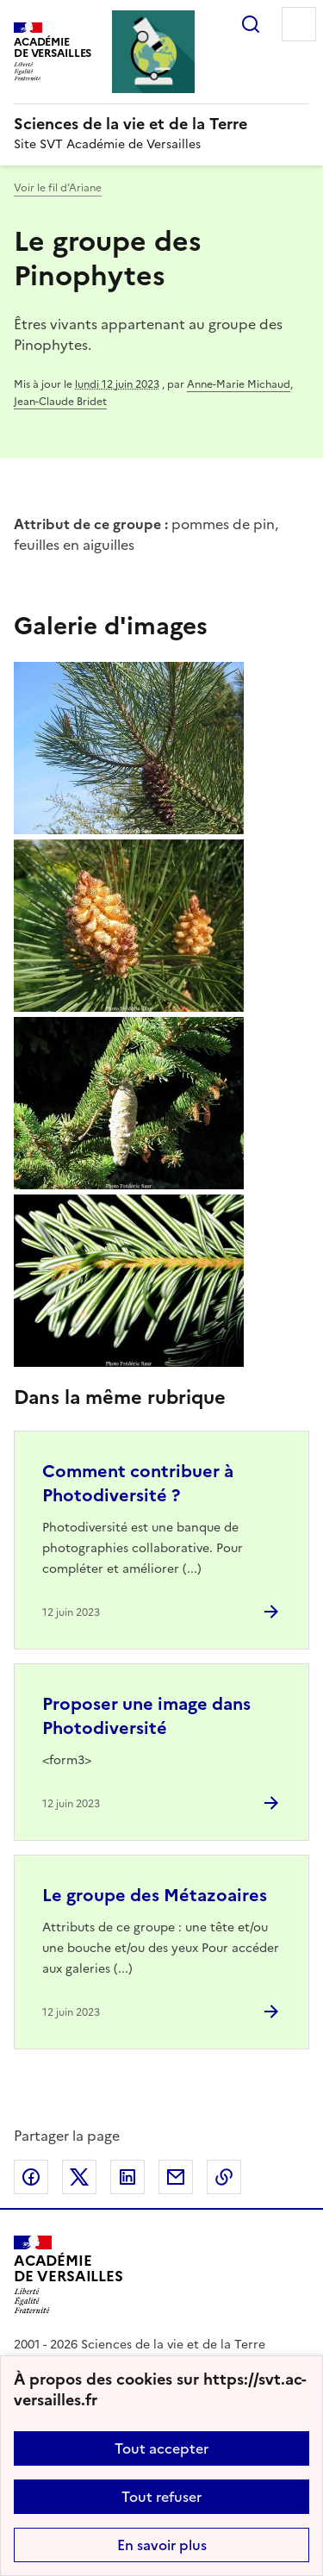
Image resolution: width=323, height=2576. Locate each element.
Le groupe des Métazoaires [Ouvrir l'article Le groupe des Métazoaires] (154, 1895)
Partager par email (175, 2177)
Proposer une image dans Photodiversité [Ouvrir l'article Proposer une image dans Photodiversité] (146, 1716)
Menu (299, 24)
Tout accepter (161, 2448)
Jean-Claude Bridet (60, 401)
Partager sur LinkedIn (127, 2177)
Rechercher (250, 24)
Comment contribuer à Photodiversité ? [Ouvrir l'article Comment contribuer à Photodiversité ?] (137, 1483)
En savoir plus (162, 2545)
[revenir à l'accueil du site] (161, 124)
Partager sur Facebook (31, 2177)
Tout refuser (161, 2496)
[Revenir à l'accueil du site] (68, 2275)
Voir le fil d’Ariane (58, 188)
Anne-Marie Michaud (238, 384)
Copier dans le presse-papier (224, 2177)
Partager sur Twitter (79, 2177)
